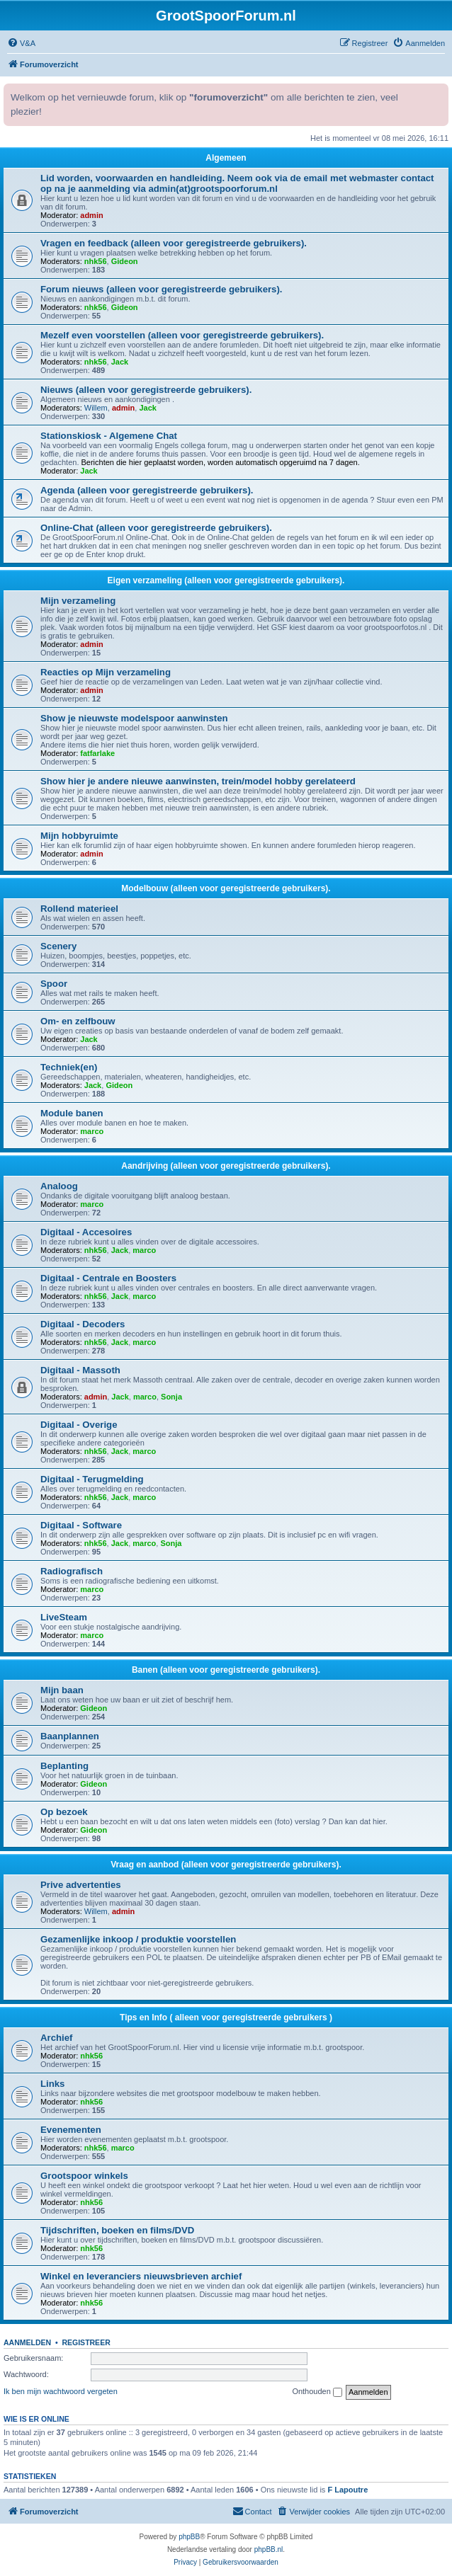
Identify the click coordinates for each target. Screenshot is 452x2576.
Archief (56, 2037)
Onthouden (317, 2392)
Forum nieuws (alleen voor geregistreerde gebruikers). (161, 289)
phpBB (189, 2537)
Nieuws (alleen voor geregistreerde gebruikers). (146, 389)
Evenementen (70, 2129)
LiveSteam (63, 1617)
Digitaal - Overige (78, 1424)
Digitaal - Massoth (80, 1370)
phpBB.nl (268, 2549)
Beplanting (64, 1766)
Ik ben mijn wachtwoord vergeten (61, 2391)
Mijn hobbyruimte (79, 835)
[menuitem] (21, 43)
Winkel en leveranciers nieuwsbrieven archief (141, 2276)
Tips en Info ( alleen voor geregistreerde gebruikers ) (226, 2017)
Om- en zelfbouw (77, 1021)
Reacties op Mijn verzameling (105, 672)
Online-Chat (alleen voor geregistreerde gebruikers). (156, 527)
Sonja (171, 1396)
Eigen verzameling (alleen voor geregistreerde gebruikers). (226, 580)
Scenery (58, 946)
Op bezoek (64, 1812)
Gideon (124, 261)
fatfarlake (97, 753)
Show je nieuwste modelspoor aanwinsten (134, 718)
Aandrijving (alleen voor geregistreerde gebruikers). (225, 1166)
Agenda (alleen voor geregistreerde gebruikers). (146, 490)
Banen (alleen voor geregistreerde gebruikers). (226, 1670)
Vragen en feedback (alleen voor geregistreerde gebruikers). (173, 243)
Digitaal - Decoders (82, 1324)
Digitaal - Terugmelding (92, 1479)
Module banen (71, 1113)
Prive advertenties (80, 1884)
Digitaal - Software (81, 1525)
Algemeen (225, 158)
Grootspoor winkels (84, 2175)
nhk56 (95, 261)
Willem (96, 407)
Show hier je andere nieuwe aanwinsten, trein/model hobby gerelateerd (198, 781)
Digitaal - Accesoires (86, 1232)
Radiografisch (71, 1571)
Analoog (59, 1186)
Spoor (53, 983)
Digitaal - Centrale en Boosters (108, 1278)
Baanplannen (69, 1736)
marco (91, 1131)
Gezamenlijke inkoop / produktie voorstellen (138, 1939)
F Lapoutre (347, 2489)
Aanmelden (27, 2342)
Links (52, 2083)
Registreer (86, 2342)
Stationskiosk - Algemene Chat (108, 435)
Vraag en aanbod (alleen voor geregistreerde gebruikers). (226, 1865)
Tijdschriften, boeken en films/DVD (117, 2230)
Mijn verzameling (77, 600)
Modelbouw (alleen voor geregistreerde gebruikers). (225, 888)
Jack (119, 361)
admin (91, 215)
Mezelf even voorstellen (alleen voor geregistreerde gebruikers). (182, 335)
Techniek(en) (68, 1067)
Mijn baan (62, 1690)
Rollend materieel (79, 908)
